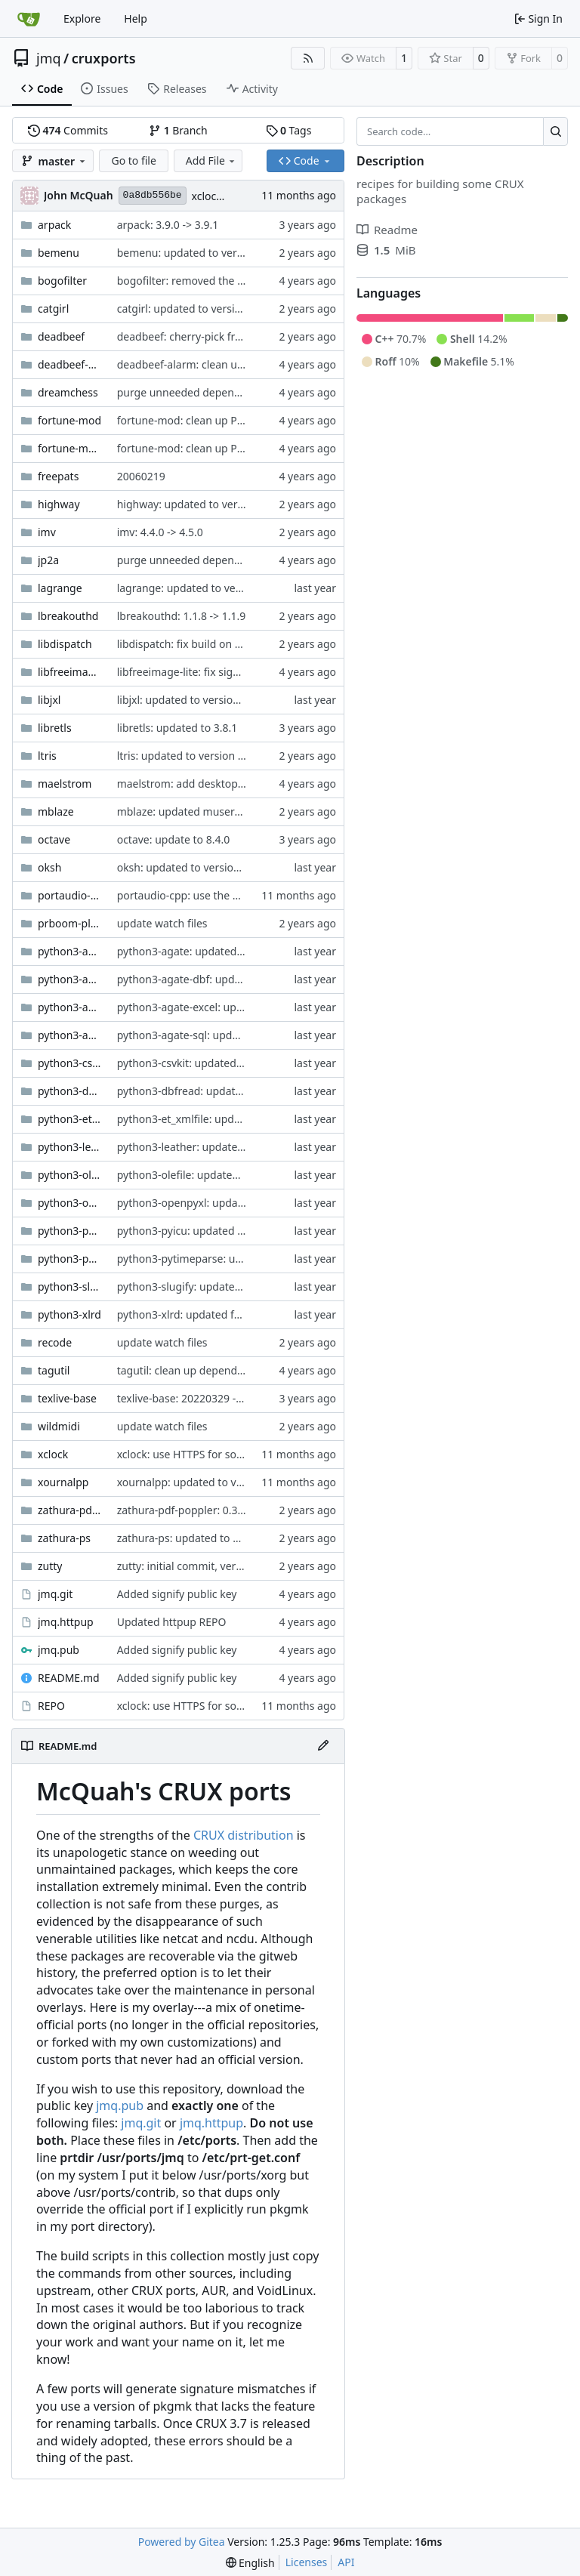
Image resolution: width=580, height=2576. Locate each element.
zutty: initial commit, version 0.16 (199, 1566)
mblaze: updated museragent (190, 811)
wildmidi (59, 1426)
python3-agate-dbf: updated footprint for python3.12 (248, 979)
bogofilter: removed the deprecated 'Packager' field (244, 280)
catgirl (53, 308)
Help (135, 18)
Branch (178, 130)
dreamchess (68, 392)
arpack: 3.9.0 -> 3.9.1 (168, 224)
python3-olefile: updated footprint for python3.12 (239, 1175)
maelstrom (64, 783)
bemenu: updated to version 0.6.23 (204, 252)
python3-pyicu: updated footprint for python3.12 (237, 1230)
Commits (68, 130)
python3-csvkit (70, 1063)
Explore (81, 18)
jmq (48, 58)
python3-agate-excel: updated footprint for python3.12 (252, 1007)
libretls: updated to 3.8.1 (177, 727)
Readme (387, 229)
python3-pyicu (70, 1230)
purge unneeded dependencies (194, 392)
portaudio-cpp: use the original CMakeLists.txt (231, 895)
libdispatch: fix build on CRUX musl (203, 644)
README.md (69, 1678)
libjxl (49, 700)
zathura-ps (64, 1538)
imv (47, 532)
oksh (49, 867)
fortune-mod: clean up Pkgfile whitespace (220, 420)
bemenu (58, 252)
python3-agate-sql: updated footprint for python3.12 (247, 1035)
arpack (54, 224)
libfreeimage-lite (70, 672)
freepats (58, 476)
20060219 (141, 476)
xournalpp (63, 1482)
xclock (53, 1454)
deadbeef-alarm (70, 364)
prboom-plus (70, 923)
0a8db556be (152, 195)
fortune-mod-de (70, 448)
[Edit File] (323, 1746)
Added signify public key (177, 1594)
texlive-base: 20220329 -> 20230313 (205, 1398)
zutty (50, 1566)
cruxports (104, 58)
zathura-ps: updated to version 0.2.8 (206, 1538)
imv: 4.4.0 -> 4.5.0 (160, 532)
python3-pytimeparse (70, 1258)
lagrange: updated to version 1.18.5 (205, 588)
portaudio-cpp (70, 895)
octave (54, 839)
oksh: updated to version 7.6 (187, 867)
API (346, 2562)
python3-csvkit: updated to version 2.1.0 (216, 1063)
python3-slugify (70, 1286)
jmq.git (55, 1594)
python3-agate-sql (70, 1035)
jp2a (48, 560)
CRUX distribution (243, 1835)
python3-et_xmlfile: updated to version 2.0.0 (226, 1119)
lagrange (60, 588)
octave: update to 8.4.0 (173, 839)
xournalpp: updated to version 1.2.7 (205, 1482)
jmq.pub (58, 1650)
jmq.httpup (66, 1622)
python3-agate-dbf (70, 979)
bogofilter (62, 280)
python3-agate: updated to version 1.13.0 (219, 951)
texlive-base (67, 1398)
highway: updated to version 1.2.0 (201, 504)
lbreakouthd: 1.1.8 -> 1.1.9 (181, 616)
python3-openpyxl (70, 1202)
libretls (55, 727)
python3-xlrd (69, 1314)
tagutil (53, 1370)
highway (59, 504)
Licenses (306, 2562)
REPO (51, 1705)
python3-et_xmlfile (70, 1119)
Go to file (133, 160)
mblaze (56, 811)
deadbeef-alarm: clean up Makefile (202, 364)
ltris (47, 755)
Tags (289, 130)
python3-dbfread (70, 1091)
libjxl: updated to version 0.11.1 (194, 700)
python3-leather (70, 1147)
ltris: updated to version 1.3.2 (189, 755)
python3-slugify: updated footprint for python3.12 (240, 1286)
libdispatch (65, 644)
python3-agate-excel (70, 1007)
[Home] (29, 18)
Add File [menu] (211, 160)
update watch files (162, 923)
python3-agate (70, 951)
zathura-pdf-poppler (70, 1510)
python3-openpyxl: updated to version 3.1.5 (225, 1202)
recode (55, 1342)
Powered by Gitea (181, 2541)
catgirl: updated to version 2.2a (194, 308)
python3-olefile (70, 1175)
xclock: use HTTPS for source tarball (205, 1454)
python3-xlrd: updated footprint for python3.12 (233, 1314)
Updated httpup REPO (172, 1622)
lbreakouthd (68, 616)
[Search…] (555, 131)
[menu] (250, 2563)
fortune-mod (69, 420)
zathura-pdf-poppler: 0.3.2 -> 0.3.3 (201, 1510)
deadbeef (61, 336)
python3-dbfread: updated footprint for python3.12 (244, 1091)
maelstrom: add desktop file (186, 783)
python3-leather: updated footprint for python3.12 (242, 1147)
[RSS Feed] (308, 58)
